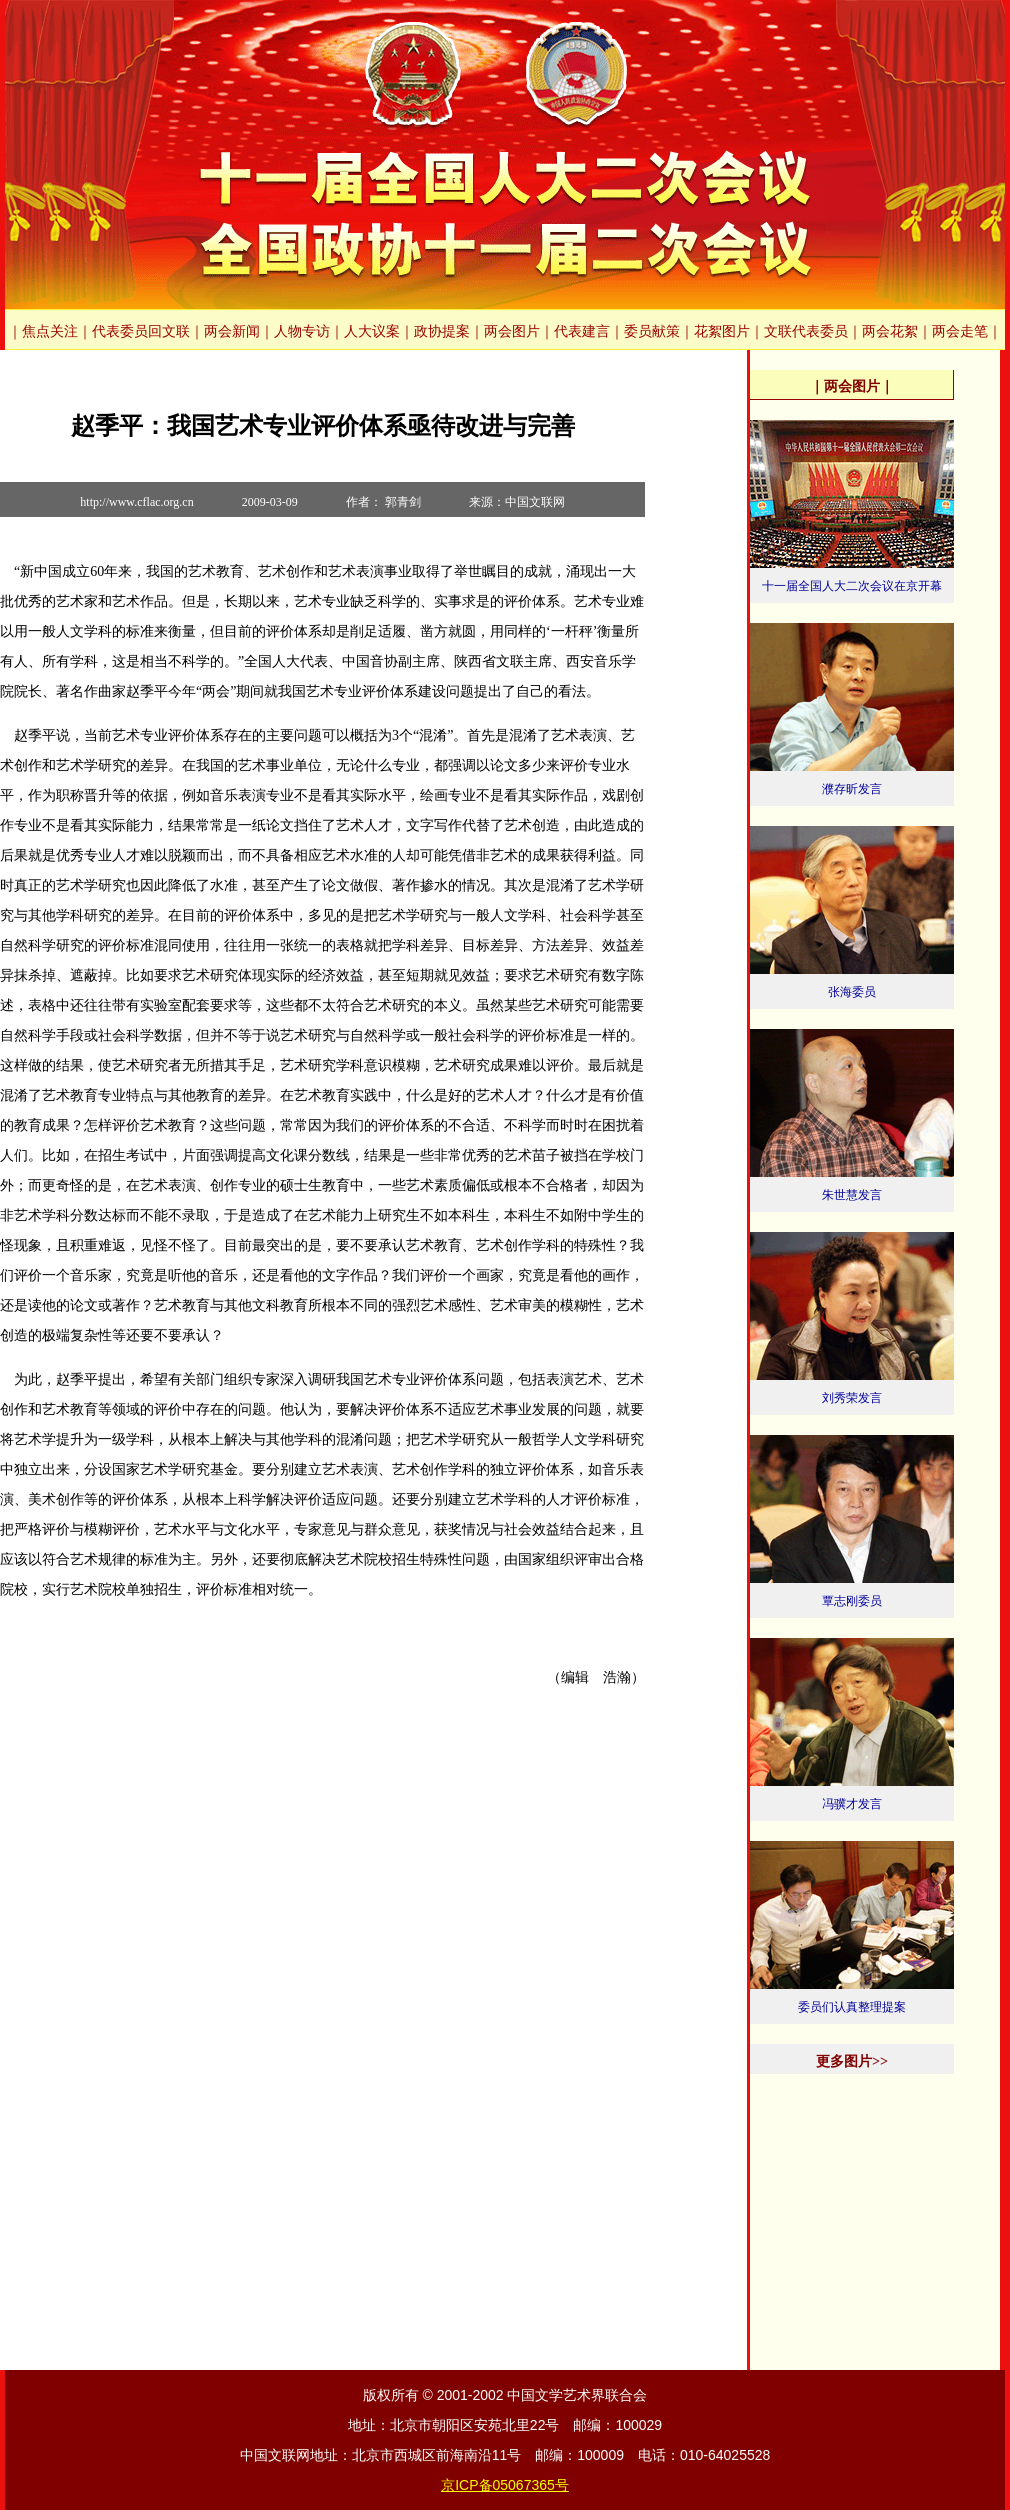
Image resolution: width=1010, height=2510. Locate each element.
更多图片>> (852, 2061)
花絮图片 (722, 331)
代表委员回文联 (141, 331)
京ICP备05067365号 (505, 2485)
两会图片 (512, 331)
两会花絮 (890, 331)
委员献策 (652, 331)
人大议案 (372, 331)
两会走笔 (960, 331)
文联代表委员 (806, 331)
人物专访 (302, 331)
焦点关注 (50, 331)
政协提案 (442, 331)
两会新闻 (232, 331)
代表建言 (582, 331)
